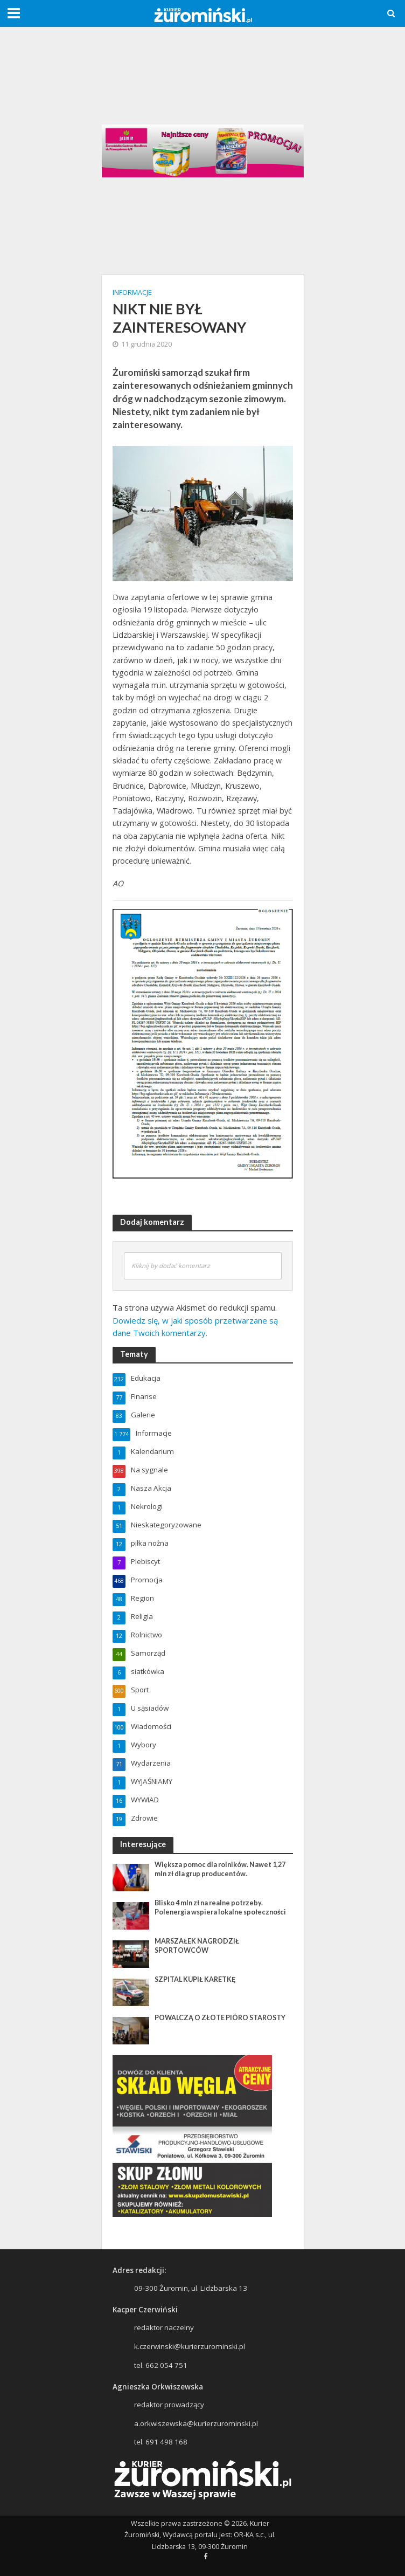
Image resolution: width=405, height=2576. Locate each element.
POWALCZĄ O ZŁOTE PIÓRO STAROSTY (220, 2018)
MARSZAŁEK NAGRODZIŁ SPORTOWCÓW (197, 1945)
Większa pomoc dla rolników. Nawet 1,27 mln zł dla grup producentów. (220, 1869)
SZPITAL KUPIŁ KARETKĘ (195, 1979)
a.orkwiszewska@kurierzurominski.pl (196, 2423)
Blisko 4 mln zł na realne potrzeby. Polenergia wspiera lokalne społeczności (220, 1907)
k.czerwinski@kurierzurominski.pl (189, 2346)
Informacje (132, 292)
